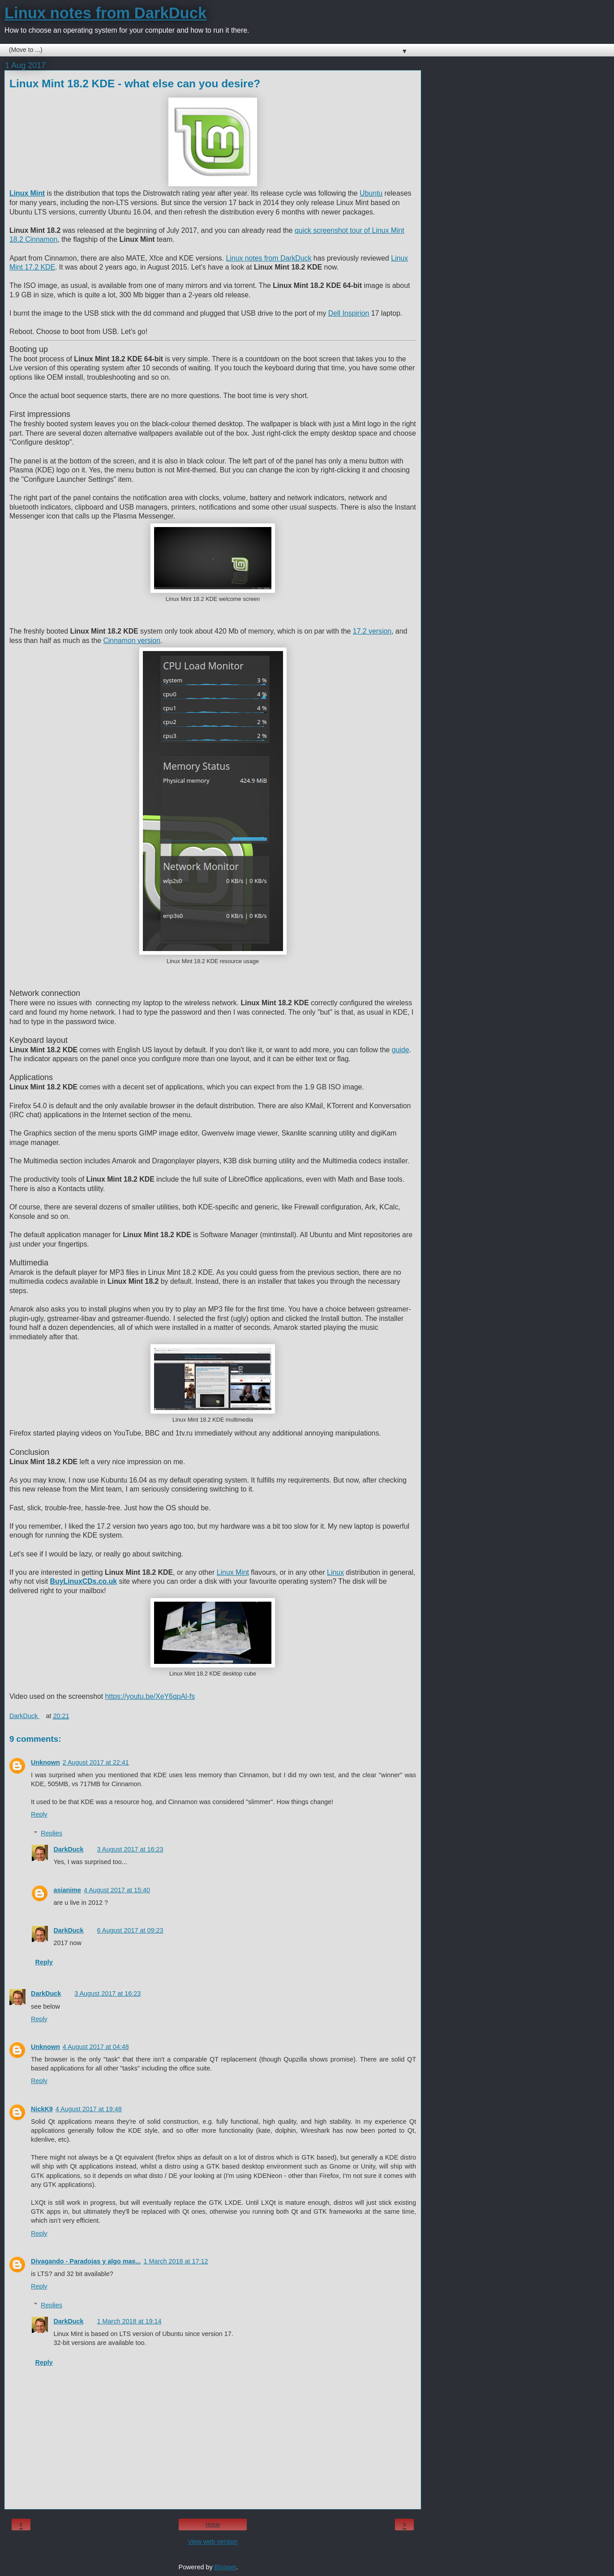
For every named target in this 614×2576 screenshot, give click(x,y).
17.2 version (372, 631)
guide (400, 1050)
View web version (213, 2541)
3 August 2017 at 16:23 (130, 1849)
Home (213, 2524)
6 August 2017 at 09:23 (130, 1930)
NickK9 (42, 2109)
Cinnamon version (131, 640)
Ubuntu (371, 193)
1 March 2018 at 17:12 (176, 2261)
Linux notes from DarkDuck (105, 12)
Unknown (45, 1762)
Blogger (225, 2567)
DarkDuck (68, 1849)
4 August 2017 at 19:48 (89, 2109)
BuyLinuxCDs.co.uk (83, 1581)
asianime (67, 1890)
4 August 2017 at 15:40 (117, 1890)
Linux (335, 1572)
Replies (51, 1833)
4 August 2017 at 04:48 (96, 2046)
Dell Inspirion (348, 313)
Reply (39, 1814)
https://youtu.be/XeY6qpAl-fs (150, 1696)
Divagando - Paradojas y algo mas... (86, 2261)
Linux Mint (233, 1572)
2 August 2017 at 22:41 (96, 1762)
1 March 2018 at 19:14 (129, 2321)
